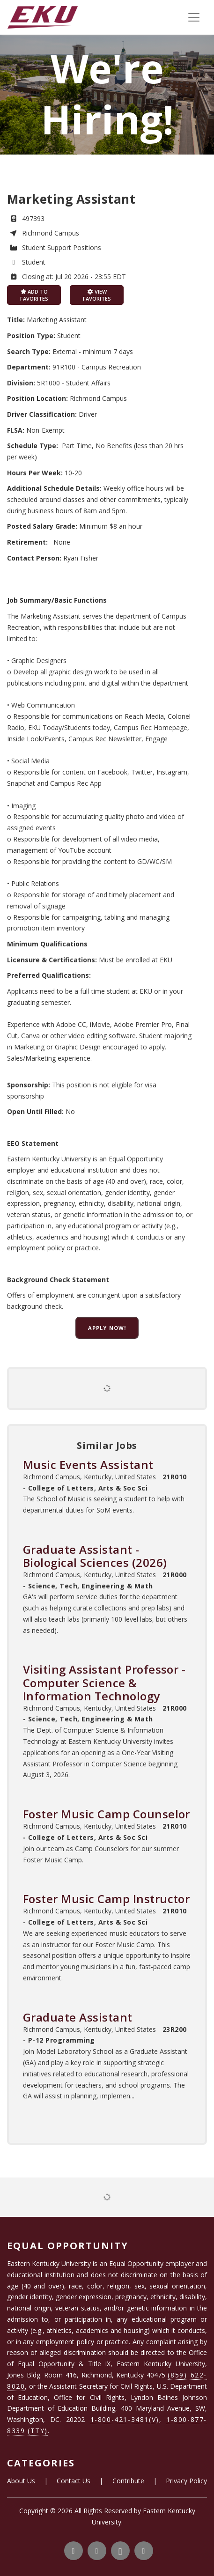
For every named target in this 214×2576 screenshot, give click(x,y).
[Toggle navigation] (194, 17)
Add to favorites (34, 295)
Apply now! (107, 1327)
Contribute (128, 2480)
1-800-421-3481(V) (124, 2419)
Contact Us (73, 2480)
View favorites (97, 295)
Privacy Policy (186, 2480)
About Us (21, 2480)
